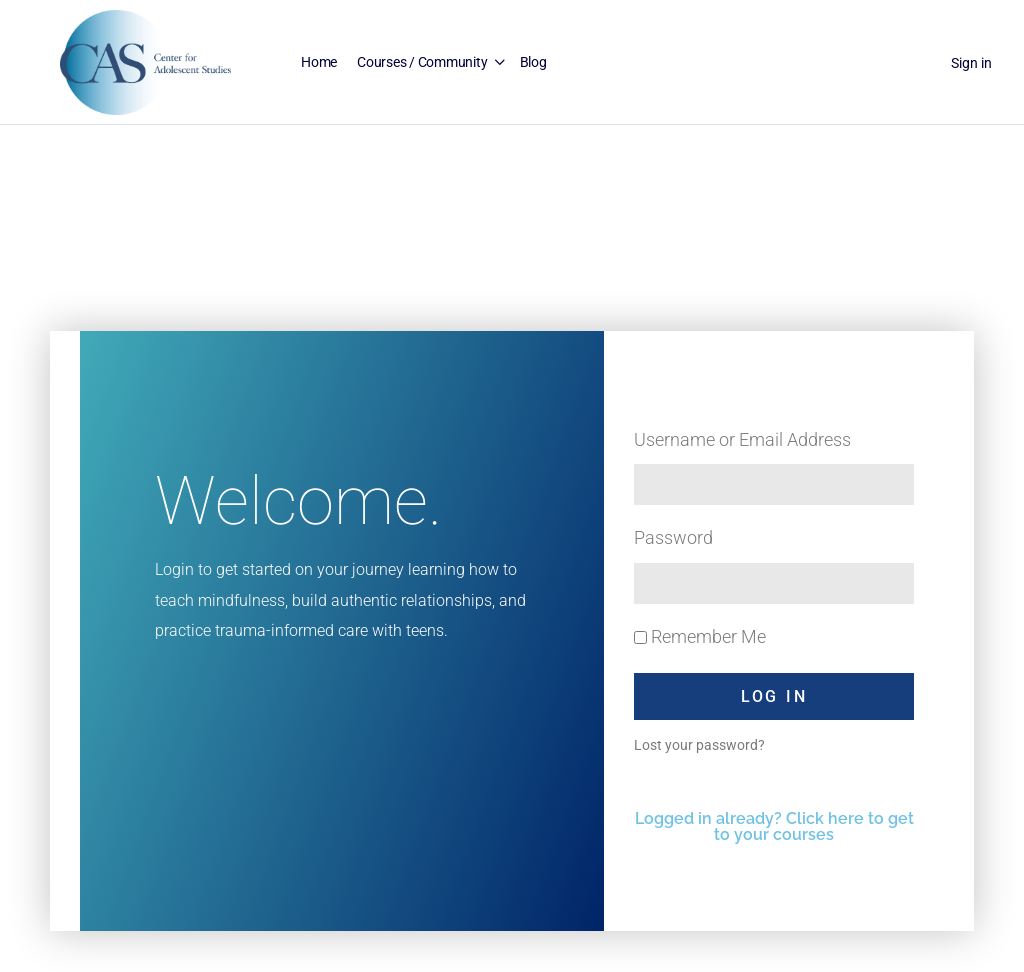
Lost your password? (699, 745)
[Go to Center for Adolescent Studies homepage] (145, 61)
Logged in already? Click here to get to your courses (774, 826)
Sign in (971, 63)
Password (673, 537)
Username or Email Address (742, 439)
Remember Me (700, 636)
